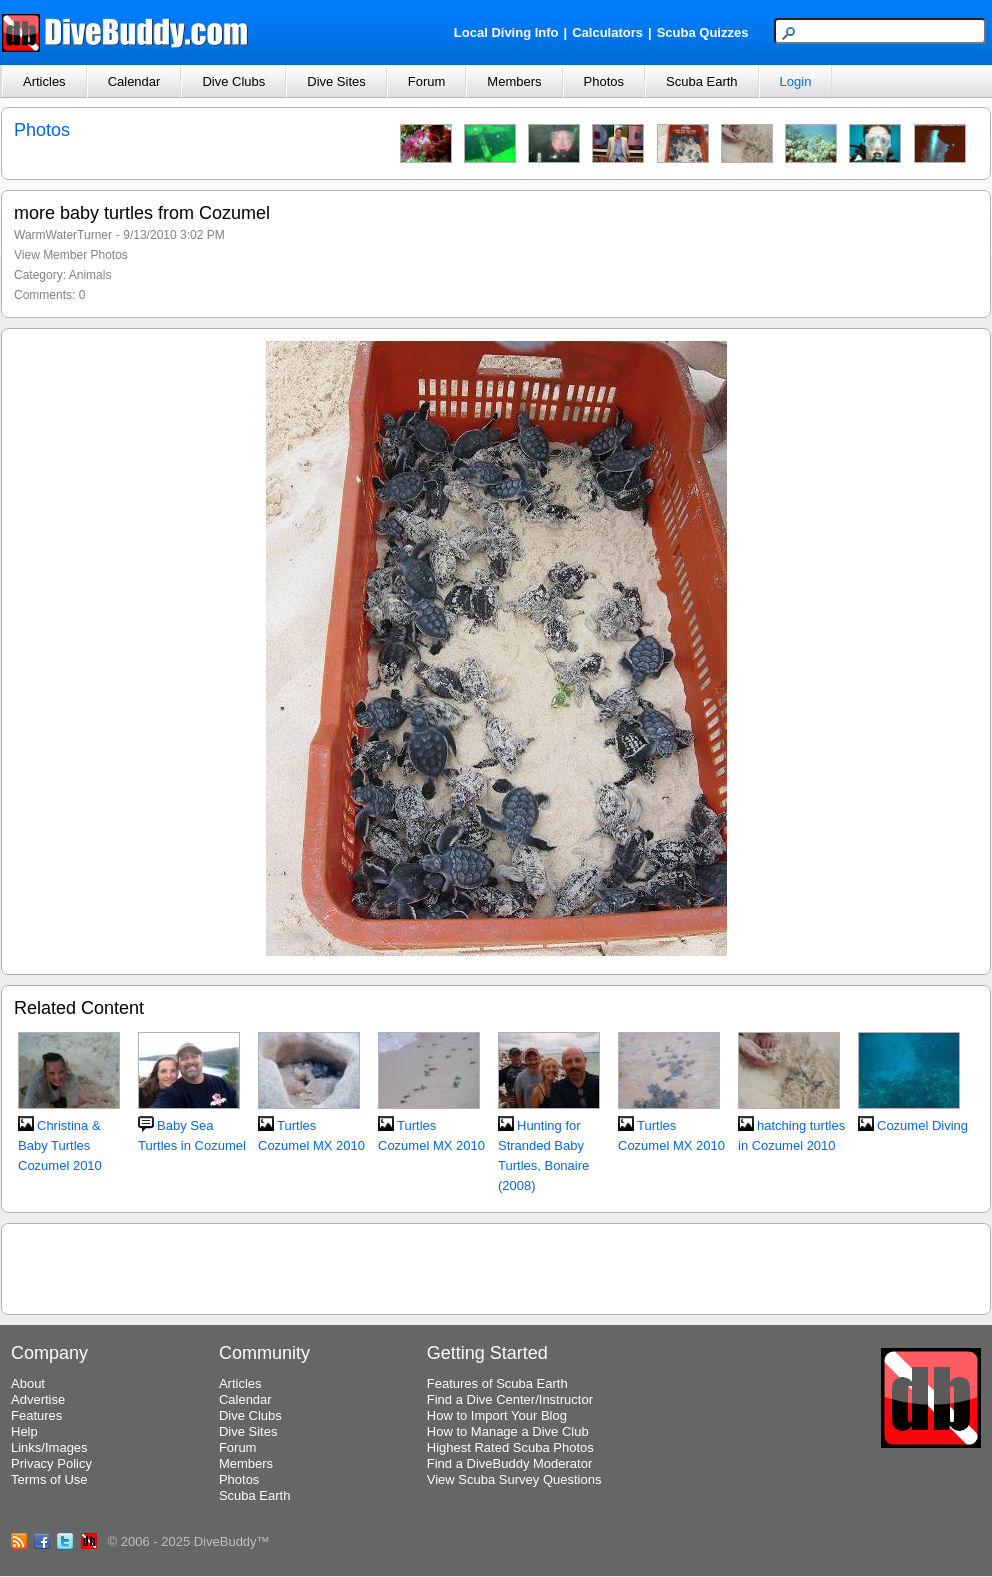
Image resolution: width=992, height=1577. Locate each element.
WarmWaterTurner (63, 235)
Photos (604, 81)
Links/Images (49, 1447)
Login (796, 81)
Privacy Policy (51, 1463)
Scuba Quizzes (703, 32)
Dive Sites (336, 81)
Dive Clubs (233, 81)
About (28, 1383)
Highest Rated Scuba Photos (510, 1447)
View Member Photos (71, 255)
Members (514, 81)
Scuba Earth (702, 81)
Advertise (38, 1399)
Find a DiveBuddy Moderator (509, 1463)
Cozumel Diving (922, 1125)
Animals (90, 275)
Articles (44, 81)
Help (24, 1431)
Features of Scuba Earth (497, 1383)
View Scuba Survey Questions (514, 1479)
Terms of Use (49, 1479)
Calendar (134, 81)
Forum (427, 81)
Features (36, 1415)
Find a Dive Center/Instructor (510, 1399)
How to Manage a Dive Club (508, 1431)
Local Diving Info (506, 32)
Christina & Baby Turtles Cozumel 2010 (60, 1145)
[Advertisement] (496, 1266)
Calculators (607, 32)
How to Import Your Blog (497, 1415)
